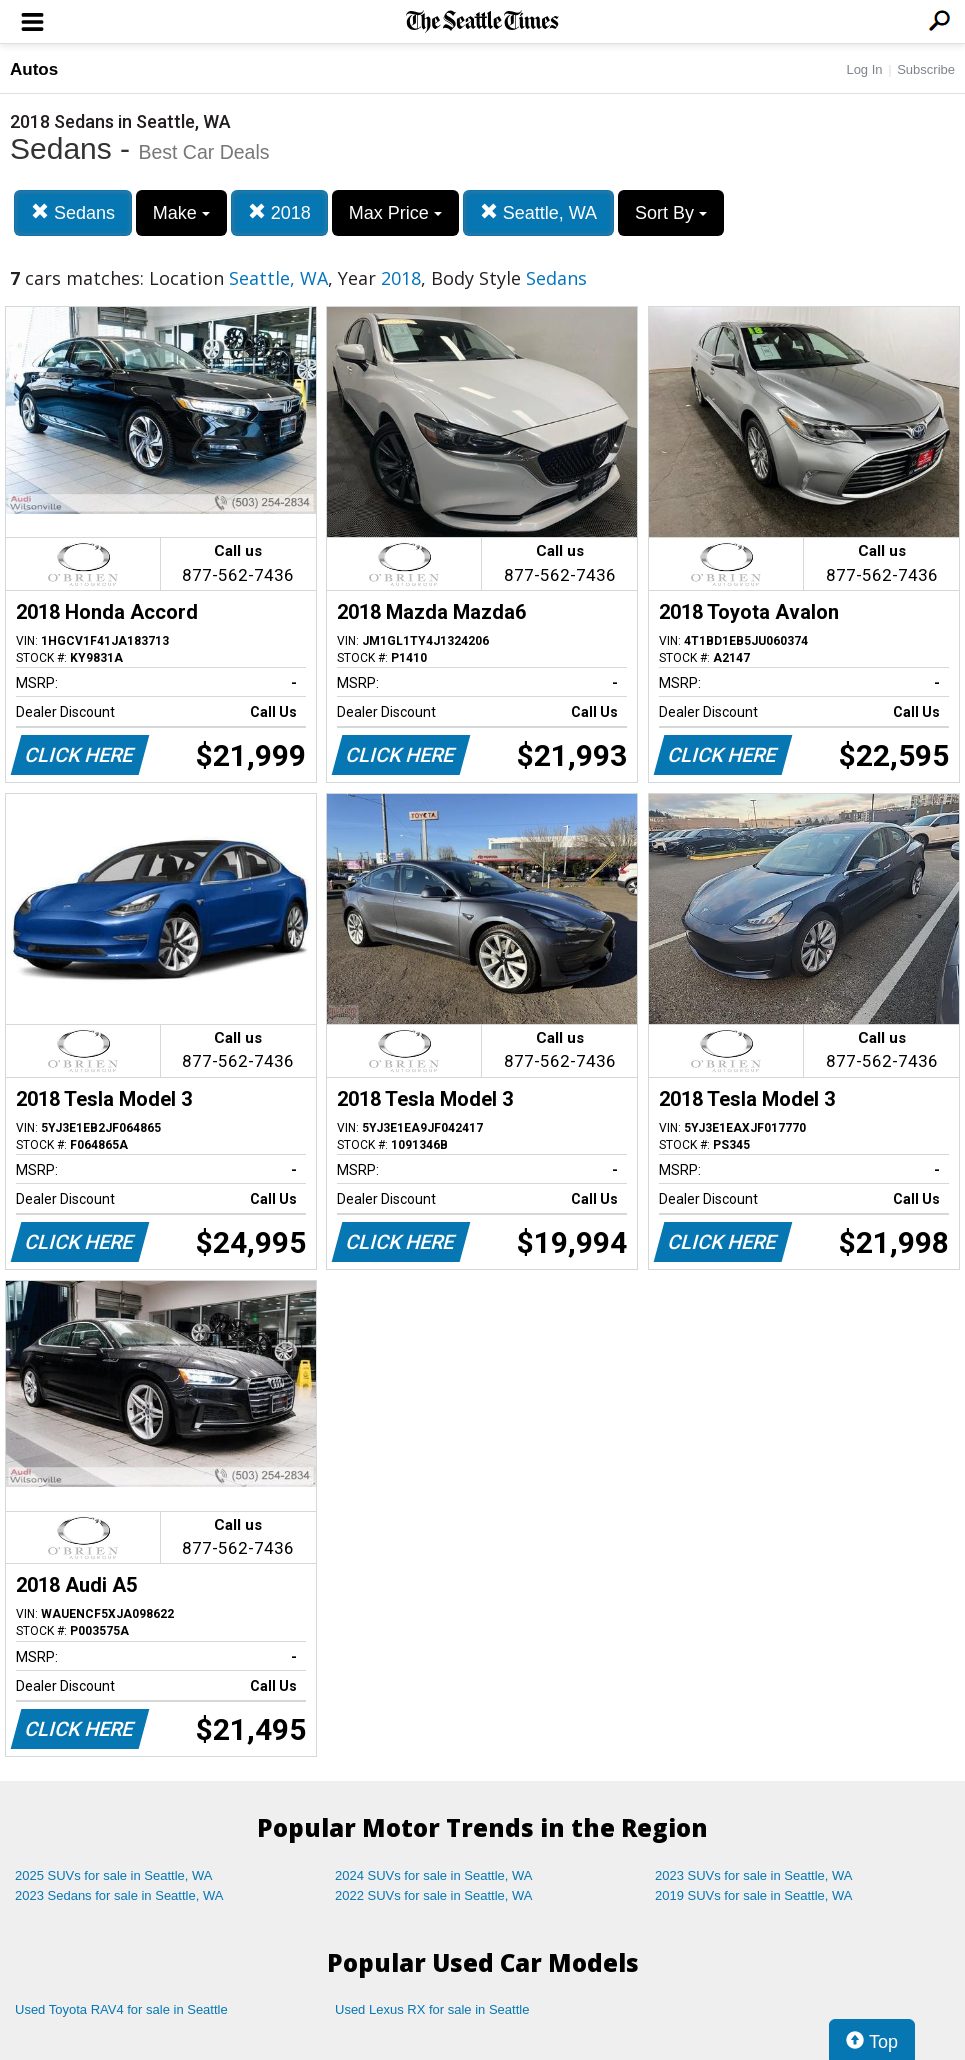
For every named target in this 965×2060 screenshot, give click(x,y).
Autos (34, 69)
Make (181, 213)
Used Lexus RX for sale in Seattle (432, 2009)
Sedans (73, 212)
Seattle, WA (538, 212)
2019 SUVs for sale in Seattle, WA (754, 1895)
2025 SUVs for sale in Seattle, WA (114, 1875)
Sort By (671, 213)
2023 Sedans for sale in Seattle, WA (119, 1895)
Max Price (395, 213)
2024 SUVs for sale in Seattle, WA (434, 1875)
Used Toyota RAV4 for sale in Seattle (121, 2009)
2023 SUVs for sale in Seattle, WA (754, 1875)
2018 (279, 212)
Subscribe (926, 69)
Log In (864, 69)
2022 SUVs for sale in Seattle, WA (434, 1895)
